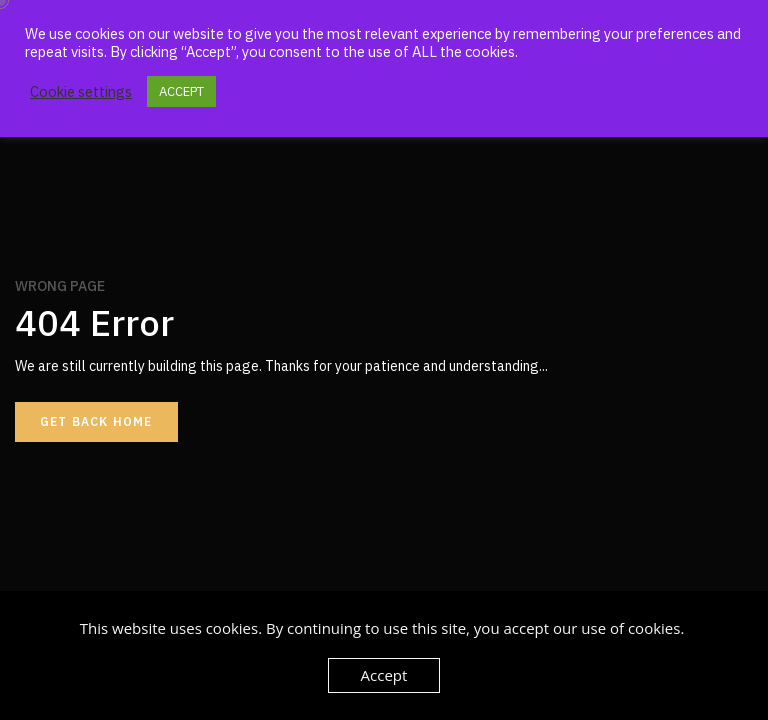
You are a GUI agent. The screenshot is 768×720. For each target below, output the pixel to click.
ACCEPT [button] (181, 91)
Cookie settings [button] (81, 92)
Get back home (96, 421)
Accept (384, 675)
